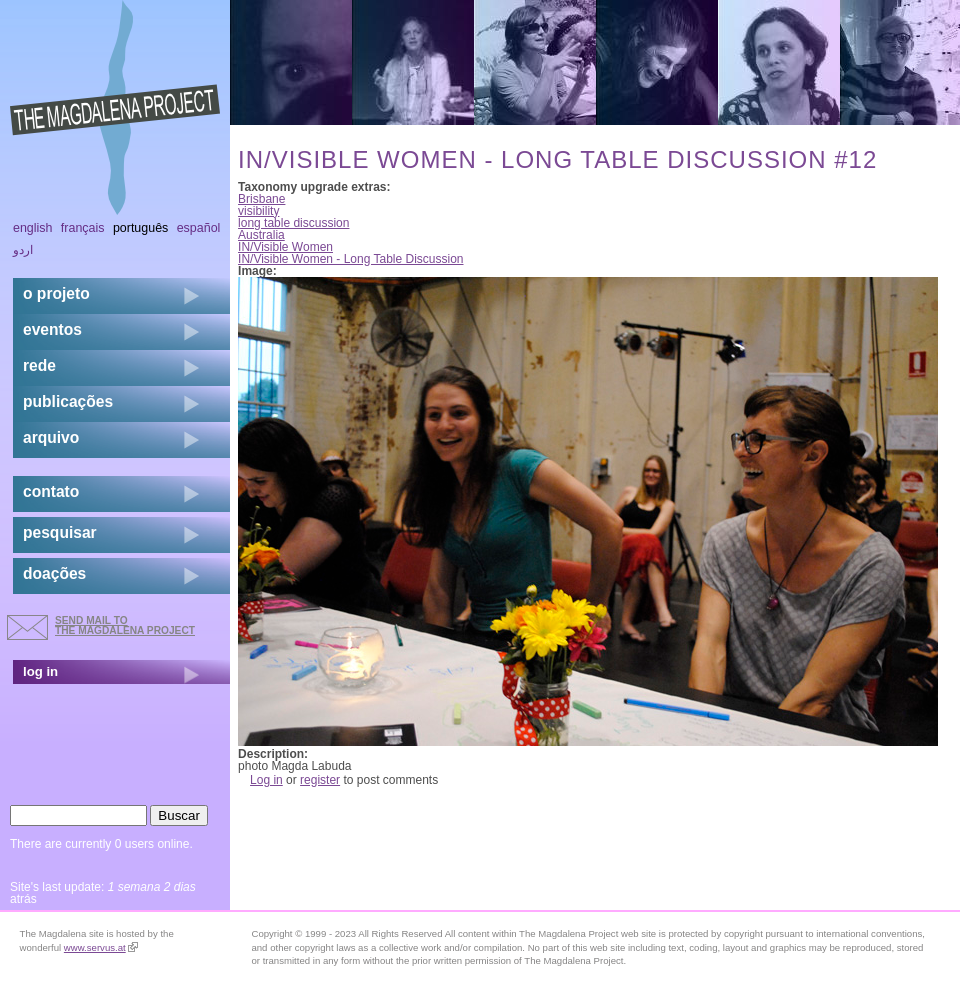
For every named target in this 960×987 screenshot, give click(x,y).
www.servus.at (101, 947)
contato (51, 491)
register (320, 780)
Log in (266, 780)
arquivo (51, 437)
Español (199, 228)
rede (39, 365)
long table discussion (293, 223)
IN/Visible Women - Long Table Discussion (350, 259)
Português (140, 228)
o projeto (56, 293)
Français (83, 228)
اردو (23, 250)
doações (54, 573)
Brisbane (261, 199)
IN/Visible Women (285, 247)
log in (40, 671)
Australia (261, 235)
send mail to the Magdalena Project (125, 625)
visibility (258, 211)
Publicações (68, 401)
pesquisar (60, 532)
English (33, 228)
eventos (52, 329)
